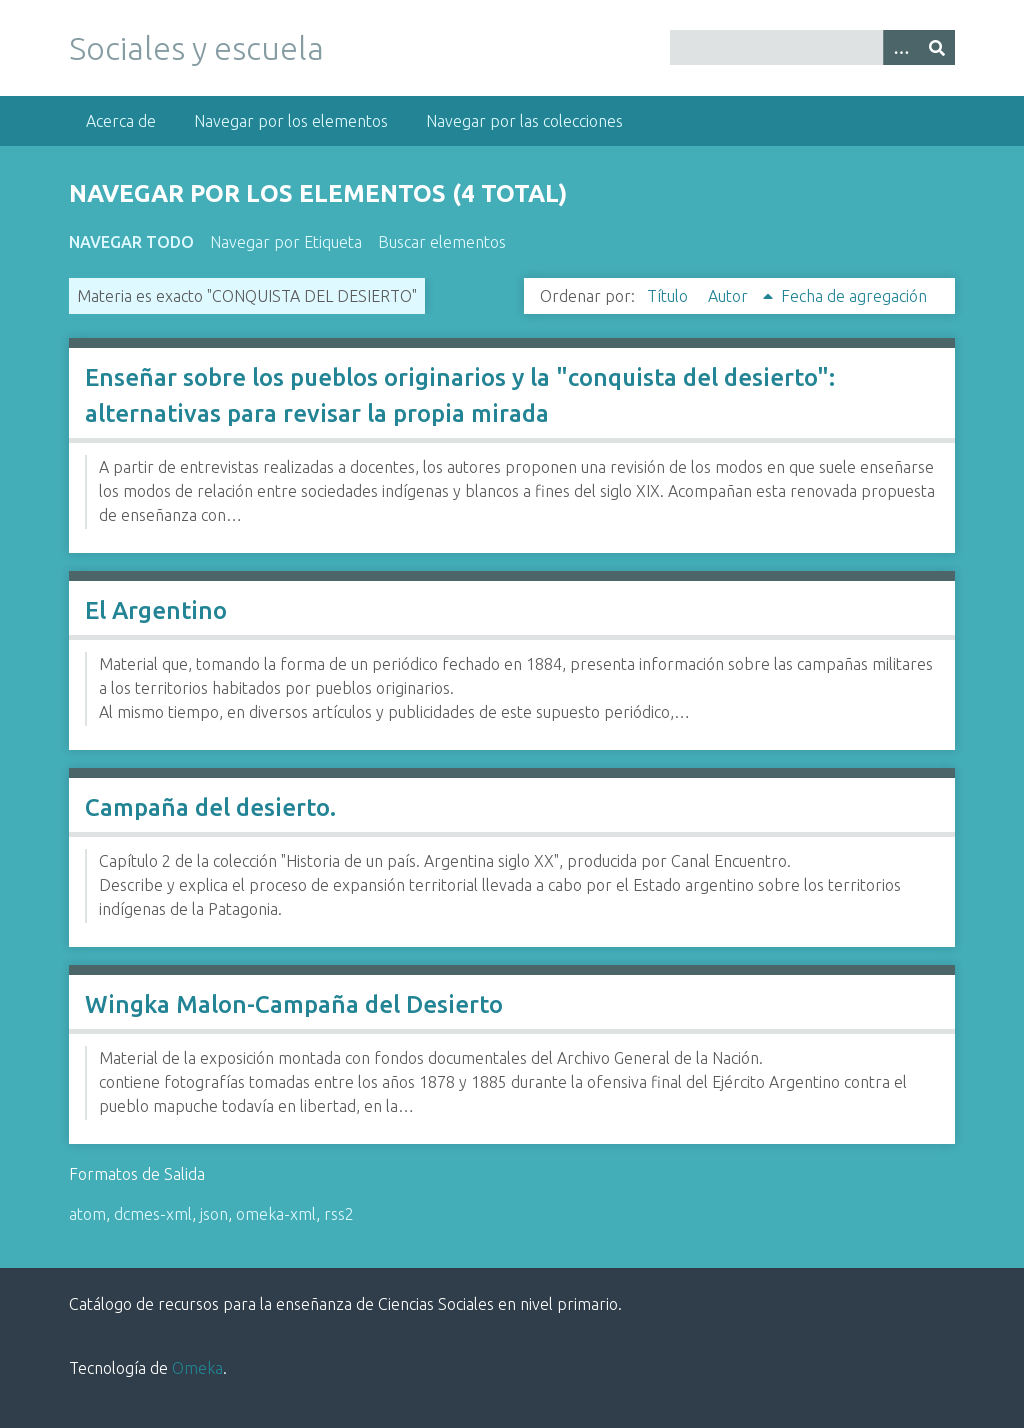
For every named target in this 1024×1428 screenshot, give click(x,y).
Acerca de (121, 121)
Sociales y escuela (196, 48)
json (214, 1214)
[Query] (812, 47)
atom (87, 1214)
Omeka (197, 1368)
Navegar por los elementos (291, 121)
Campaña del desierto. (210, 807)
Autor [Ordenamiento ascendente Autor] (730, 296)
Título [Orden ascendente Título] (669, 296)
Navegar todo (131, 242)
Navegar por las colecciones (524, 121)
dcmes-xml (153, 1214)
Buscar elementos (442, 242)
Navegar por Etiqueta (286, 242)
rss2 (339, 1214)
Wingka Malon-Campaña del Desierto (294, 1004)
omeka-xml (276, 1214)
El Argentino (156, 610)
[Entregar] (937, 47)
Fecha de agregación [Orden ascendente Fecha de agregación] (854, 296)
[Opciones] (901, 47)
